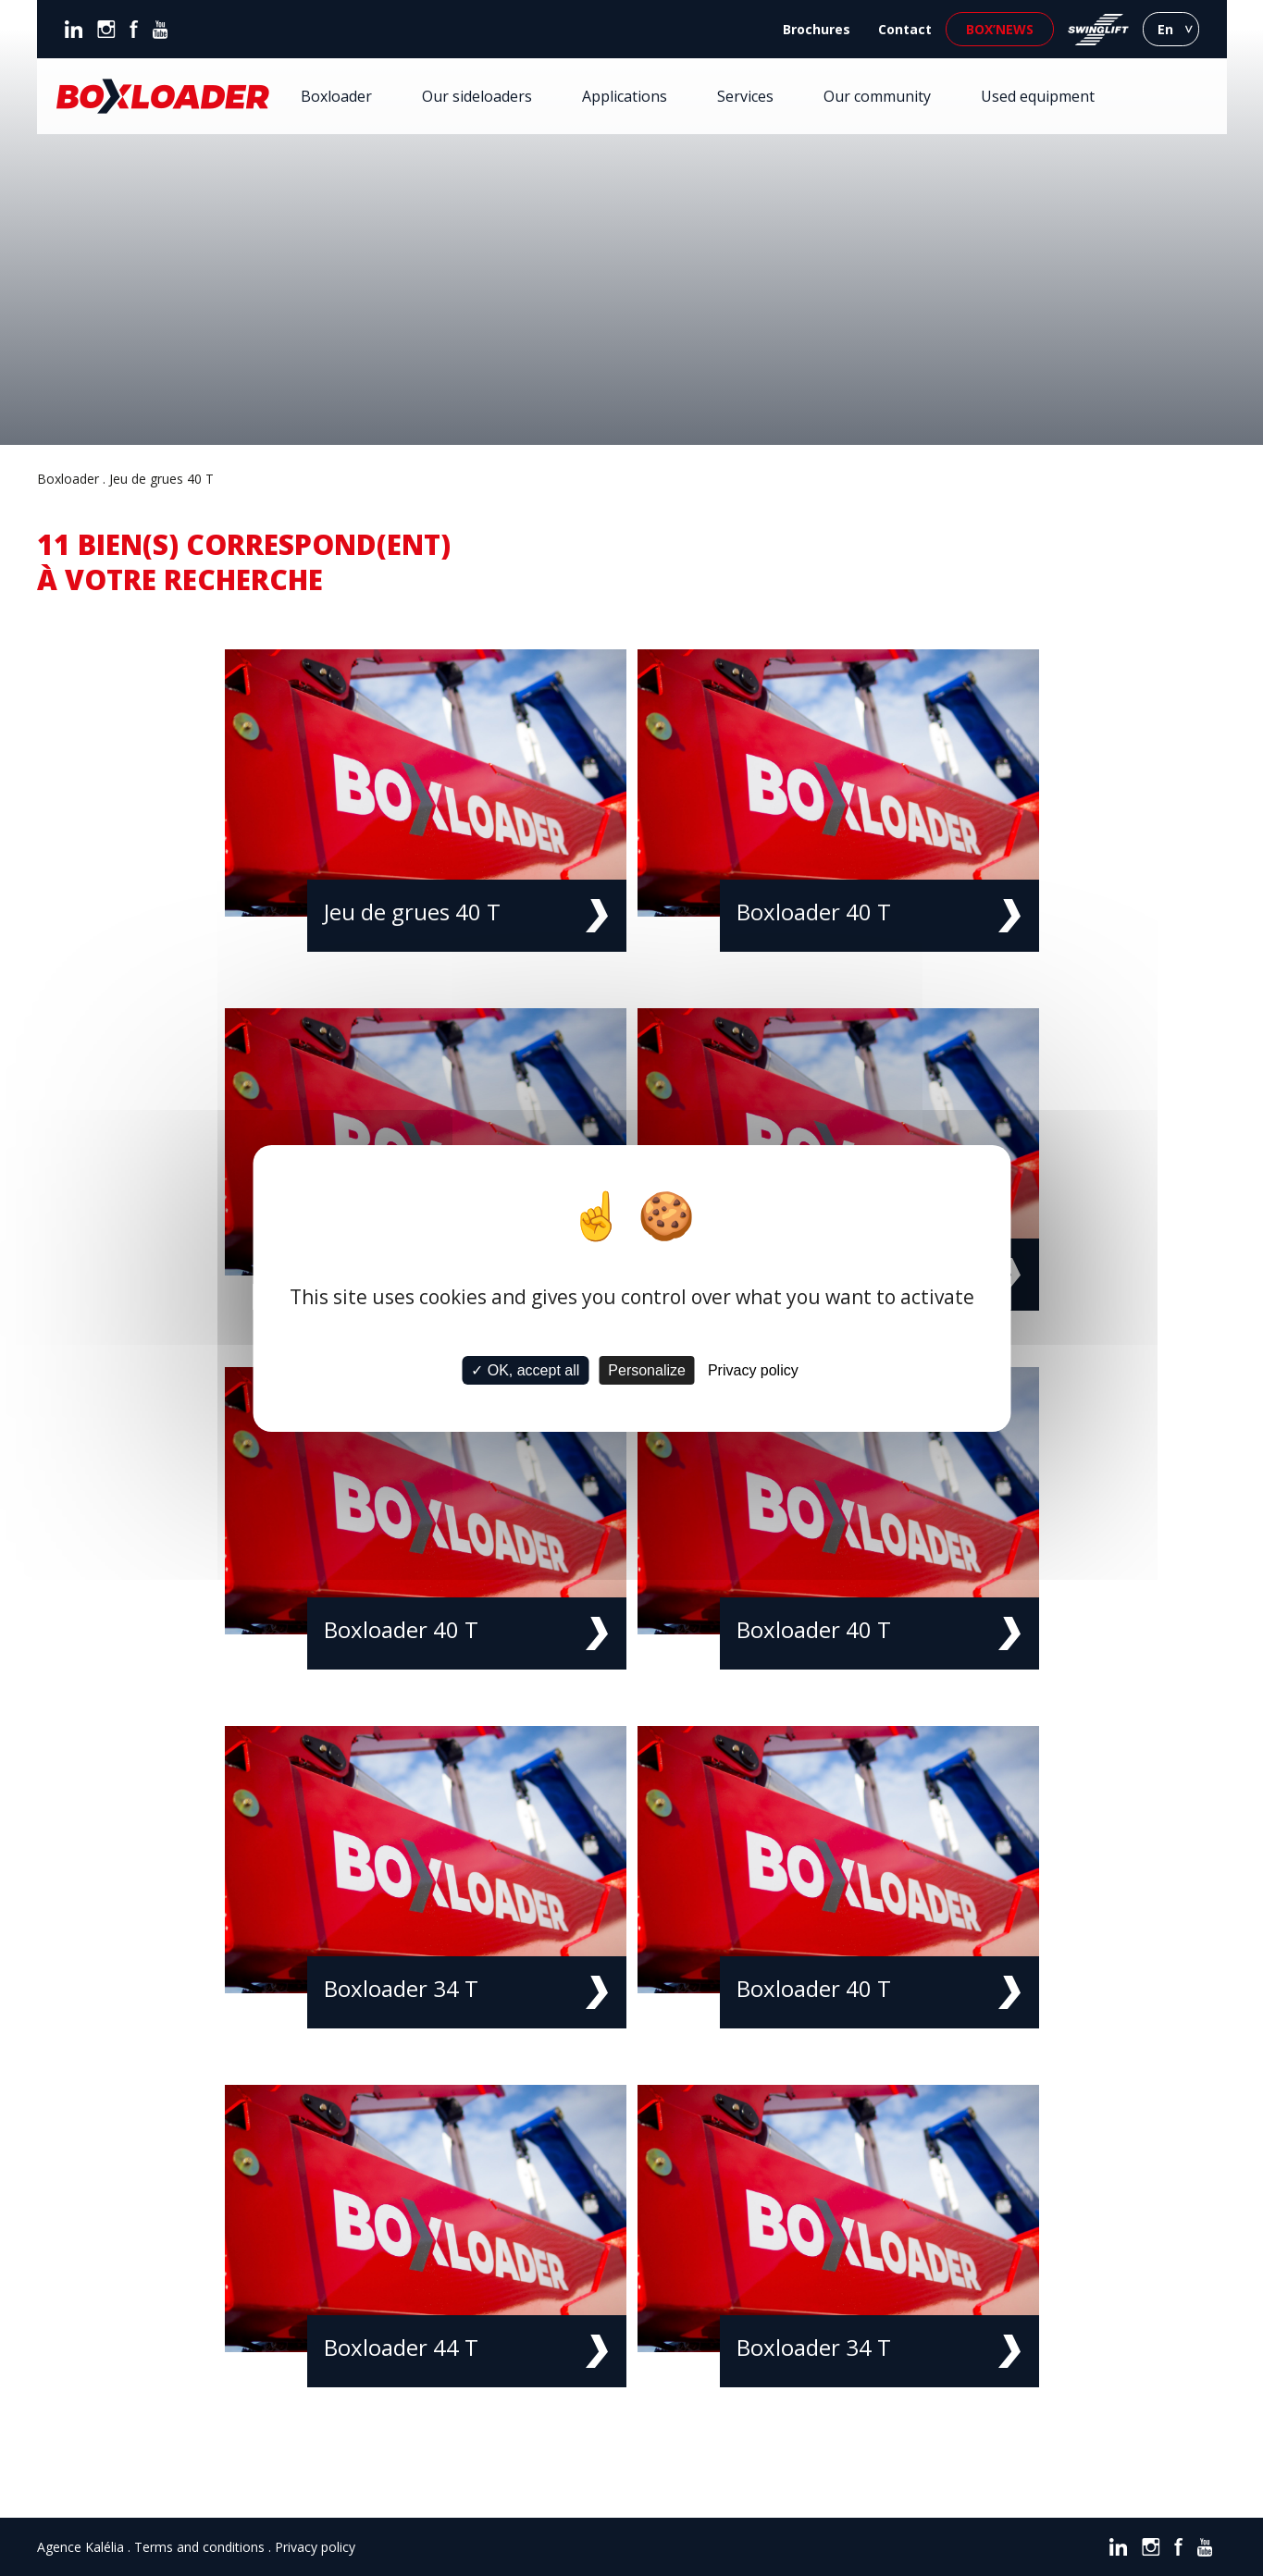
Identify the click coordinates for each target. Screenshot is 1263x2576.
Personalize (647, 1370)
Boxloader (336, 96)
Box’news (1000, 29)
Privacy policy (315, 2547)
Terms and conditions (199, 2547)
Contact (905, 29)
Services (745, 96)
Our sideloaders (477, 96)
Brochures (816, 29)
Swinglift (1098, 29)
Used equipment (1038, 96)
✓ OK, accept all (525, 1370)
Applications (624, 96)
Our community (877, 96)
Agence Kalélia (80, 2547)
